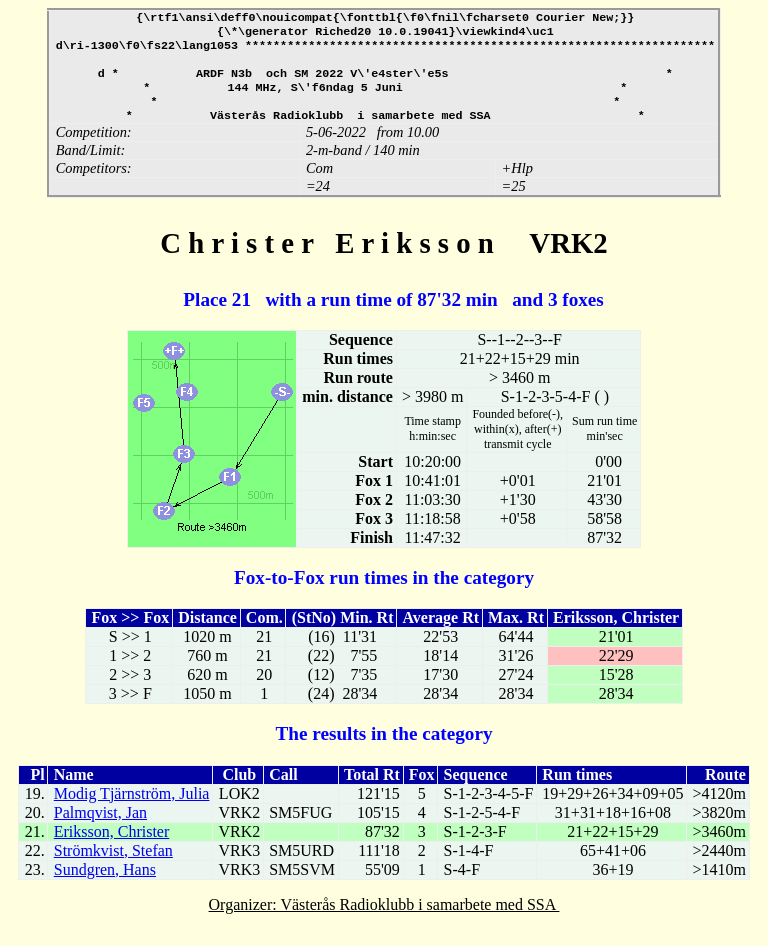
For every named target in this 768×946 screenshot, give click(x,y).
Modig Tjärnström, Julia (132, 809)
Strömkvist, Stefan (113, 866)
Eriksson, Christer (112, 847)
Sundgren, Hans (105, 885)
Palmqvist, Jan (100, 828)
